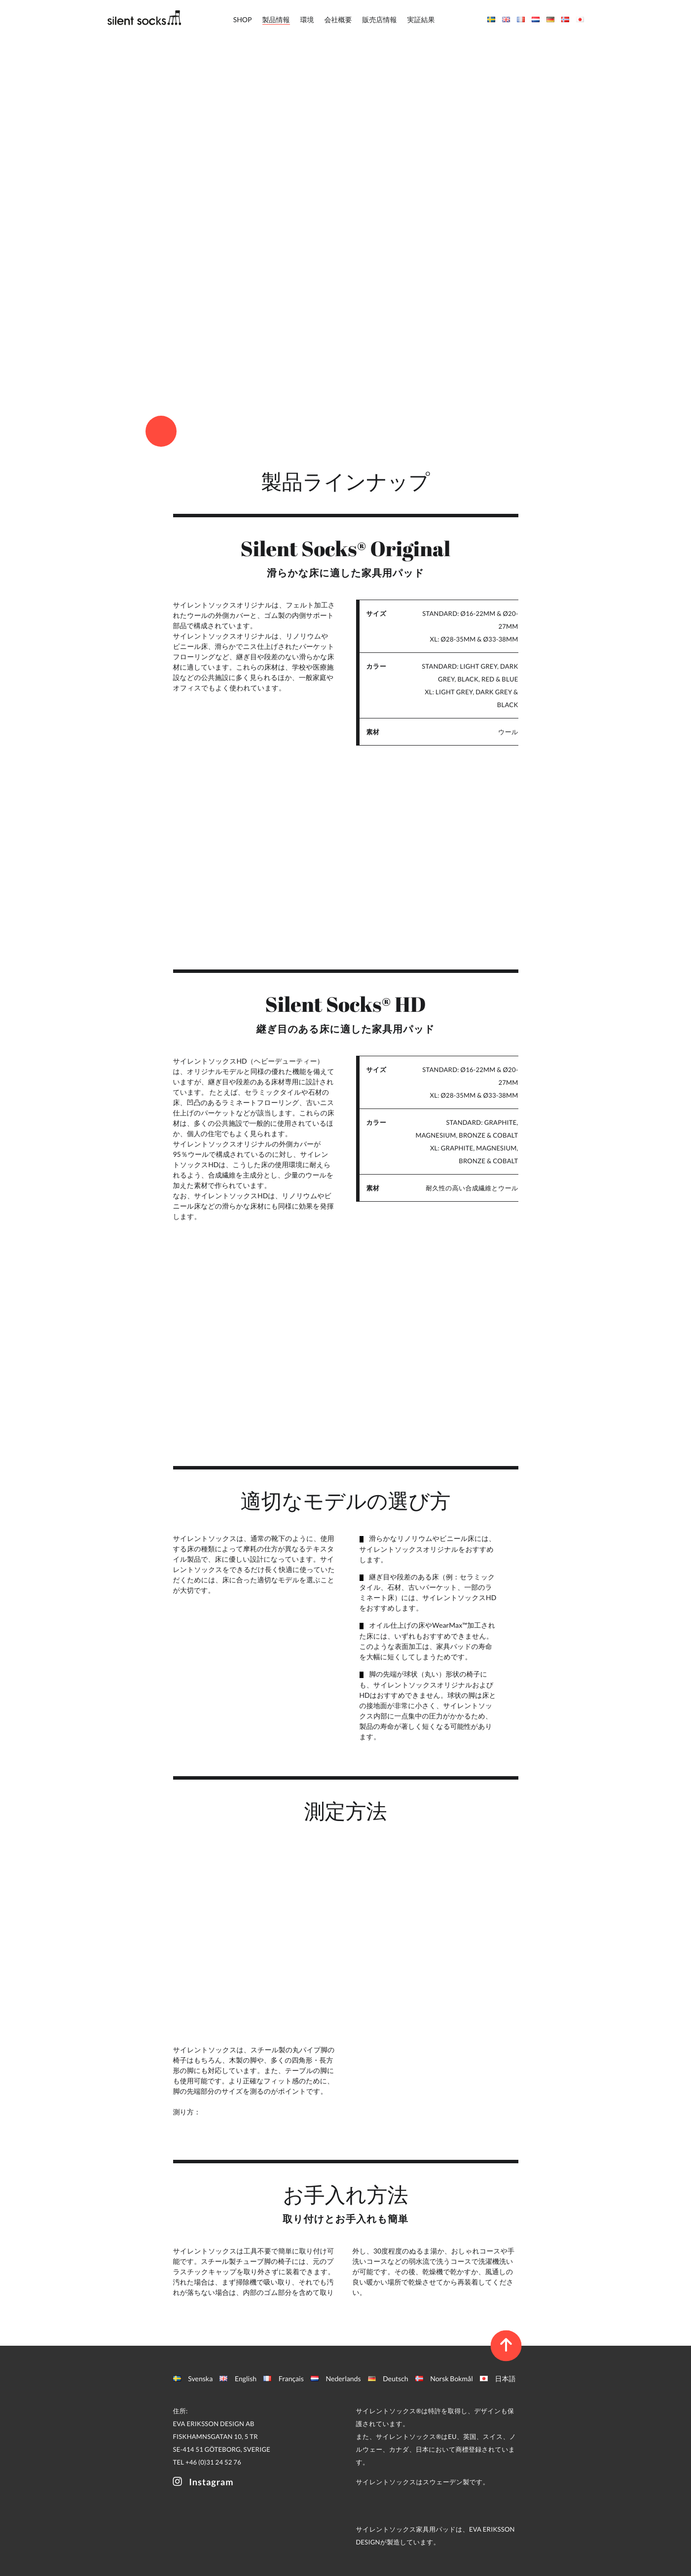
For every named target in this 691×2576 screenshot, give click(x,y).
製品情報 (276, 19)
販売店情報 (380, 19)
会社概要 (338, 19)
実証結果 (421, 19)
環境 (307, 19)
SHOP (242, 19)
